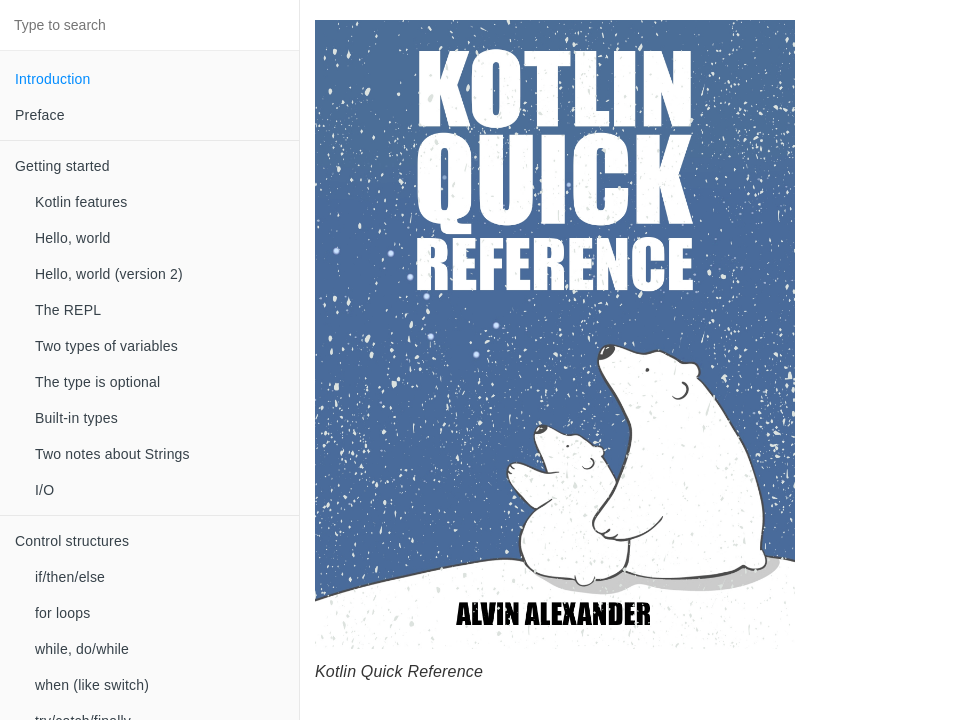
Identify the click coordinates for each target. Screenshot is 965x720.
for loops (63, 613)
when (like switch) (92, 685)
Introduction (53, 79)
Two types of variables (106, 346)
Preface (40, 115)
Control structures (72, 541)
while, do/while (82, 649)
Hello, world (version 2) (109, 274)
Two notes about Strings (112, 454)
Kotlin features (81, 202)
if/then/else (70, 577)
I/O (44, 490)
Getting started (62, 166)
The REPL (68, 310)
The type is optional (97, 382)
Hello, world (73, 238)
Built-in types (76, 418)
